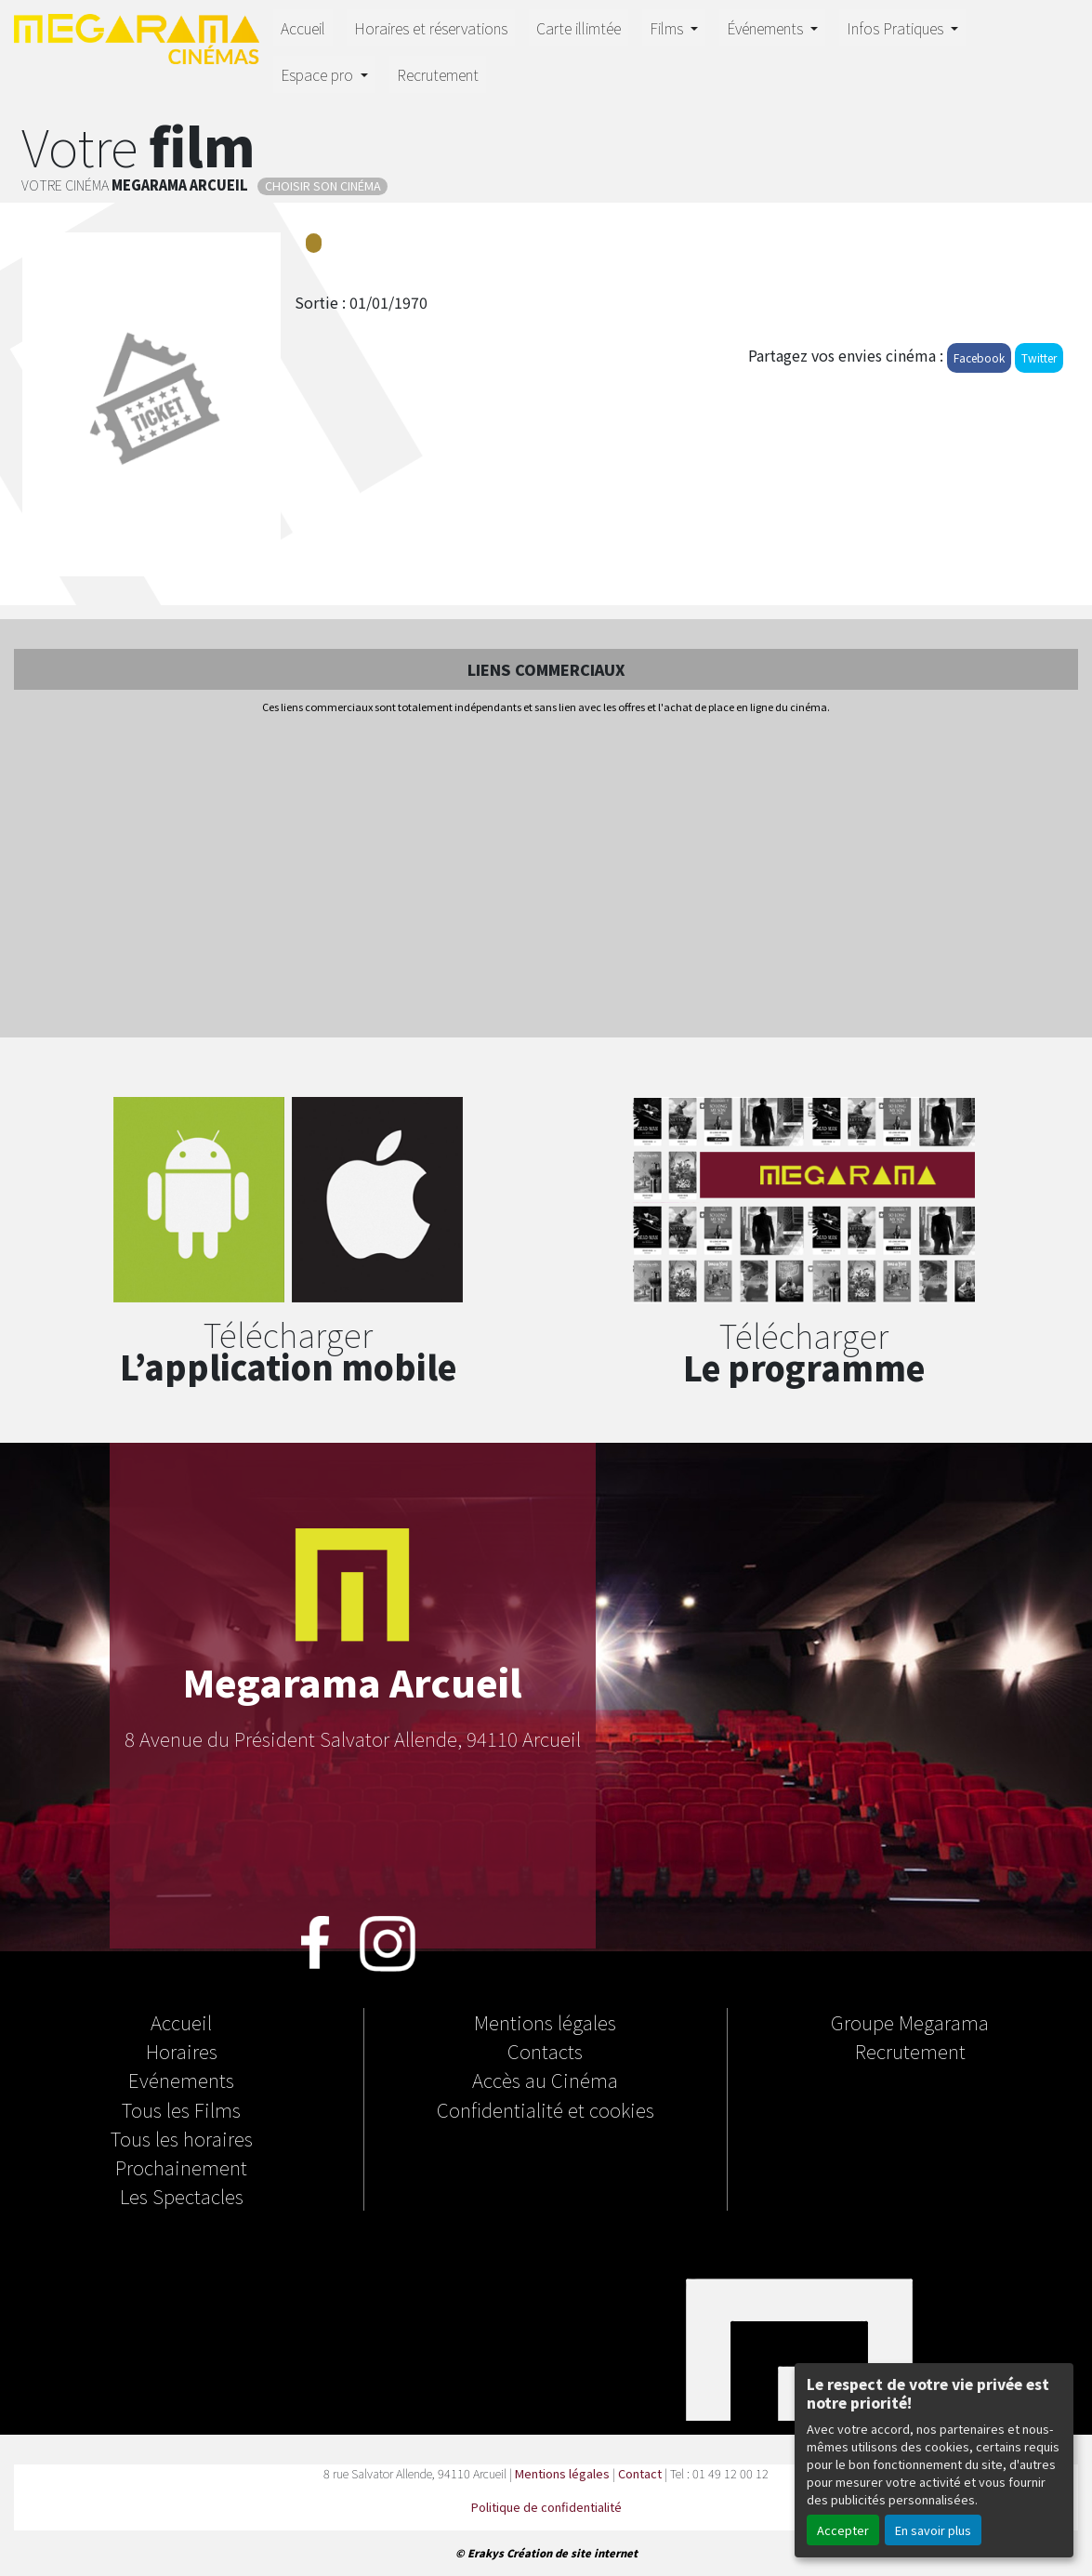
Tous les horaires (182, 2138)
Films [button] (668, 28)
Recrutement (438, 74)
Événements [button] (767, 28)
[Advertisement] (546, 877)
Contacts (545, 2051)
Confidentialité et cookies (545, 2109)
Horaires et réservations (430, 28)
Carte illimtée (578, 28)
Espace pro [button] (319, 74)
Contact (640, 2473)
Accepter (843, 2530)
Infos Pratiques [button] (897, 28)
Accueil (303, 28)
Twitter (1039, 357)
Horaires (181, 2051)
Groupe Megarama (910, 2022)
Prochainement (181, 2167)
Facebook (979, 357)
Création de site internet (572, 2552)
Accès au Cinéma (545, 2080)
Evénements (181, 2080)
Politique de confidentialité (546, 2507)
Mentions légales (545, 2022)
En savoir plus (933, 2530)
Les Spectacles (181, 2196)
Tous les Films (181, 2109)
